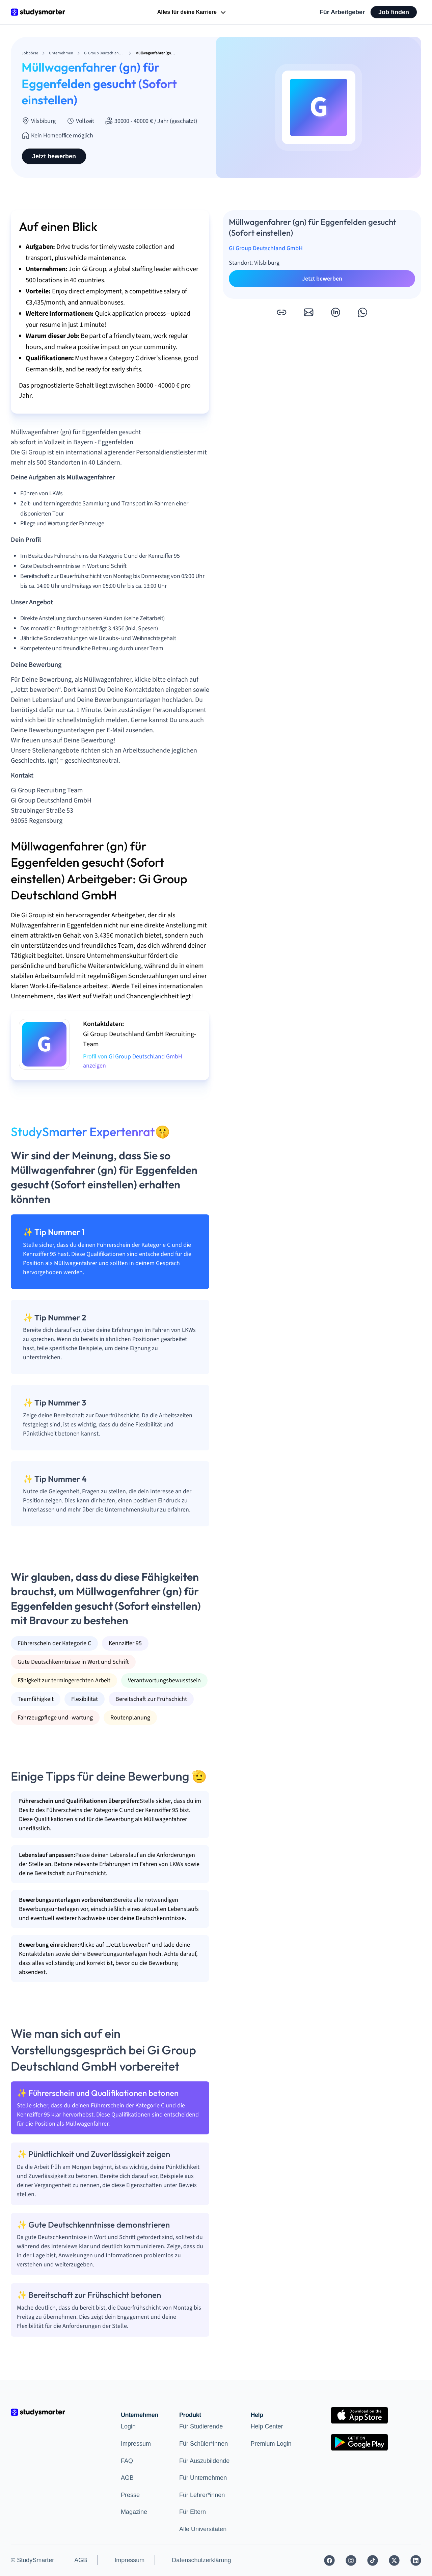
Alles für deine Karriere (192, 12)
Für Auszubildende (204, 2460)
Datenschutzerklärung (201, 2560)
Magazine (134, 2511)
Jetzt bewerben (54, 156)
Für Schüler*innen (203, 2443)
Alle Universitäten (202, 2529)
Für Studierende (201, 2426)
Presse (130, 2495)
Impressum (136, 2443)
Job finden (393, 12)
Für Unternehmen (203, 2477)
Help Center (267, 2426)
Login (128, 2426)
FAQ (127, 2460)
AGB (127, 2477)
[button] (281, 312)
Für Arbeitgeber (342, 12)
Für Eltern (192, 2511)
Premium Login (271, 2443)
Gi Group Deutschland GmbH (266, 248)
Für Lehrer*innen (202, 2495)
